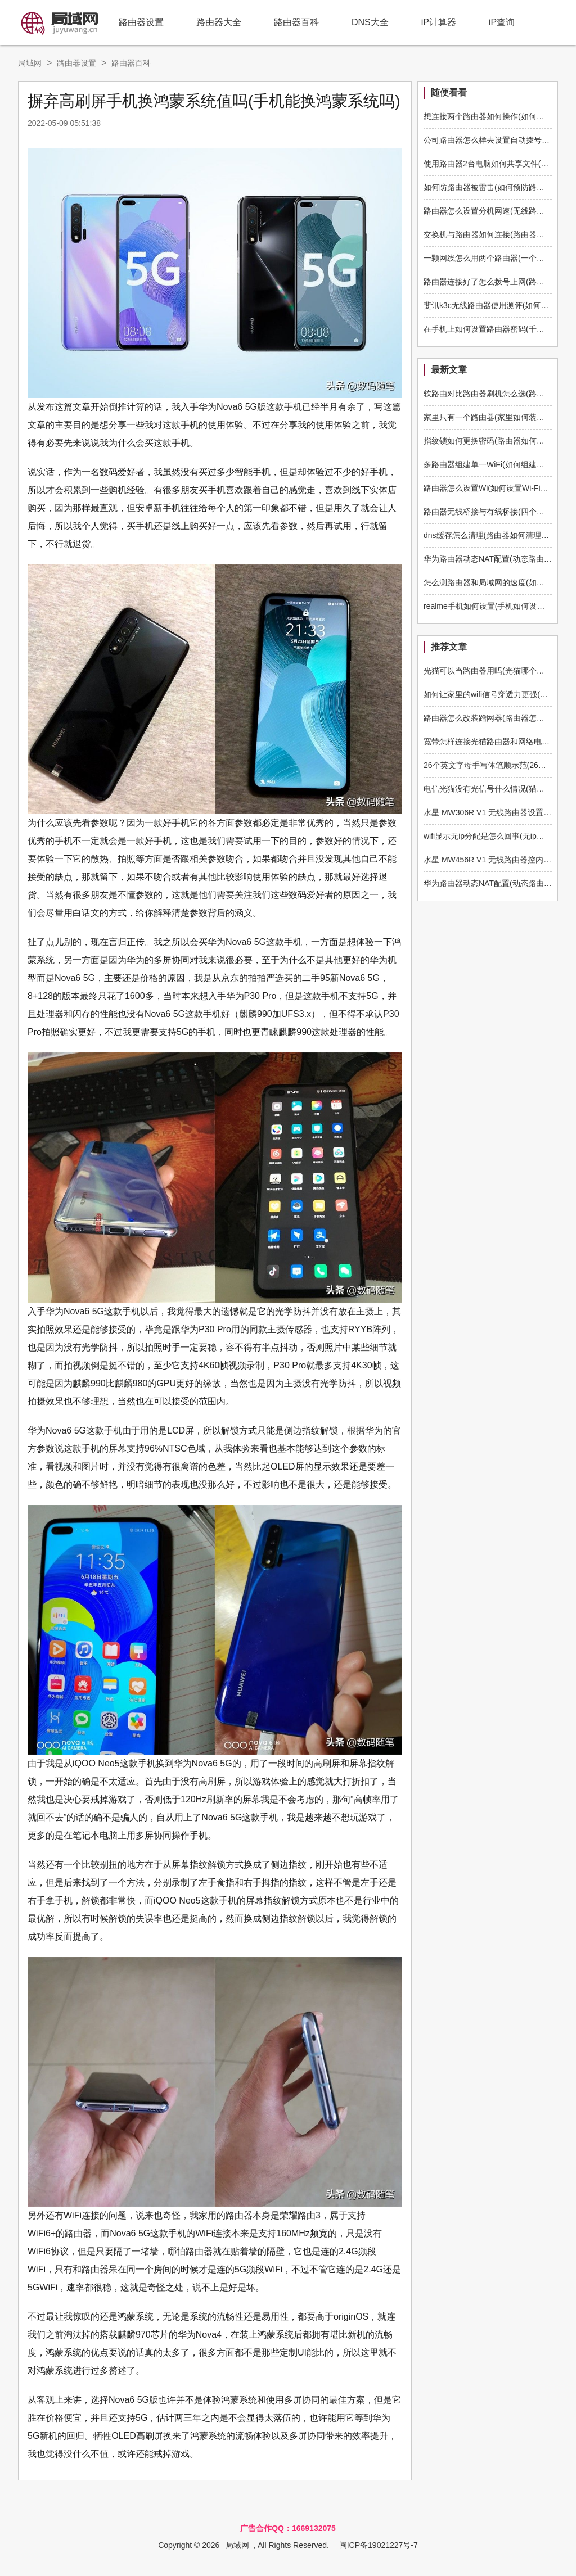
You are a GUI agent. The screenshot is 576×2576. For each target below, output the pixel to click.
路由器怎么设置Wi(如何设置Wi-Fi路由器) (495, 487)
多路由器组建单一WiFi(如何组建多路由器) (497, 464)
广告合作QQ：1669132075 (288, 2528)
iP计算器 (438, 22)
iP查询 (502, 22)
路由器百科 (296, 22)
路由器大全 (218, 22)
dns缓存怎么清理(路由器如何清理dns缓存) (498, 535)
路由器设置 (141, 22)
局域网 (30, 62)
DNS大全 (370, 22)
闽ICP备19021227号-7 (378, 2545)
